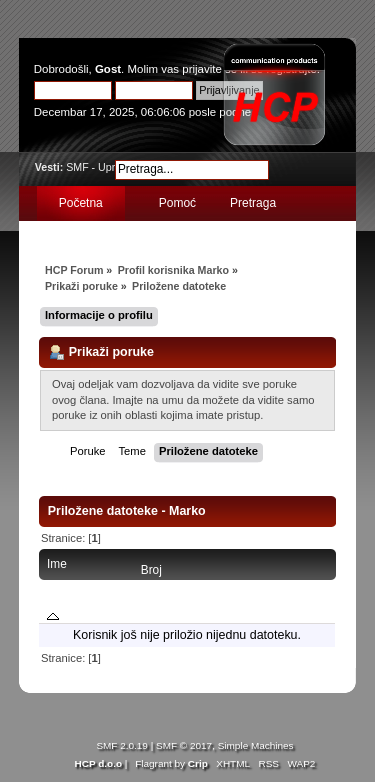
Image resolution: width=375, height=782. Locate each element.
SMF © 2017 (184, 745)
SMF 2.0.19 (122, 745)
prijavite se (209, 69)
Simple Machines (256, 745)
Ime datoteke (69, 590)
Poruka (217, 586)
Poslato (307, 586)
